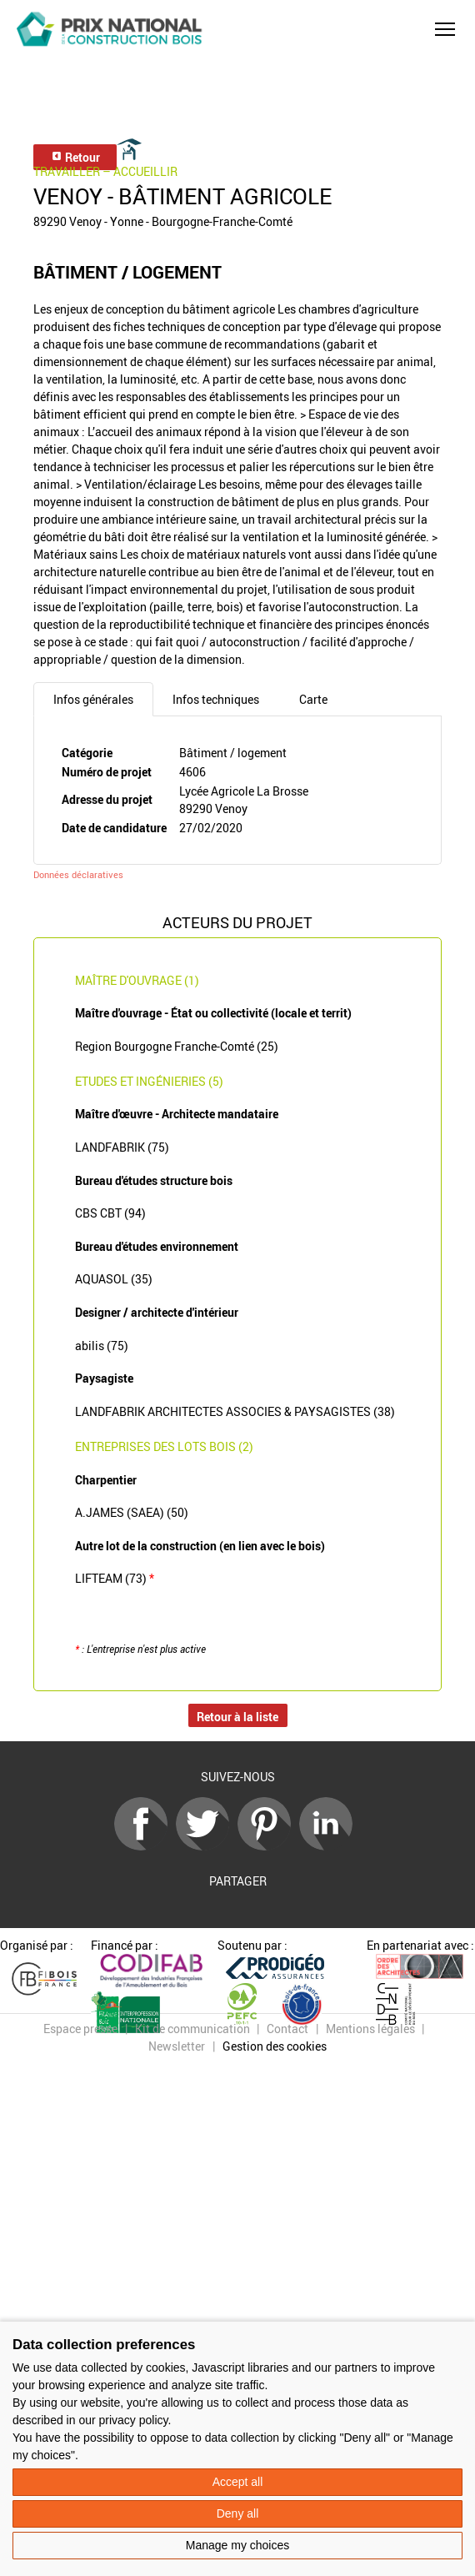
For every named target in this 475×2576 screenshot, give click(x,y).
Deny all (238, 2513)
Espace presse (80, 2028)
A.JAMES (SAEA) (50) (131, 1512)
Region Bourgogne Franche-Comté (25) (176, 1046)
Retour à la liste (237, 1717)
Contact (287, 2028)
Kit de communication (192, 2028)
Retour (75, 157)
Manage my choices (238, 2545)
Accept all (237, 2481)
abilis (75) (101, 1345)
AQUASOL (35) (113, 1279)
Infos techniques (215, 699)
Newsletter (176, 2046)
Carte (313, 699)
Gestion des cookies (274, 2046)
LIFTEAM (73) (114, 1578)
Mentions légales (370, 2028)
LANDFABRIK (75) (122, 1147)
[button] (445, 29)
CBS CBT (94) (110, 1213)
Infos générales (93, 699)
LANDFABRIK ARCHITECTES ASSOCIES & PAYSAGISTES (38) (235, 1411)
